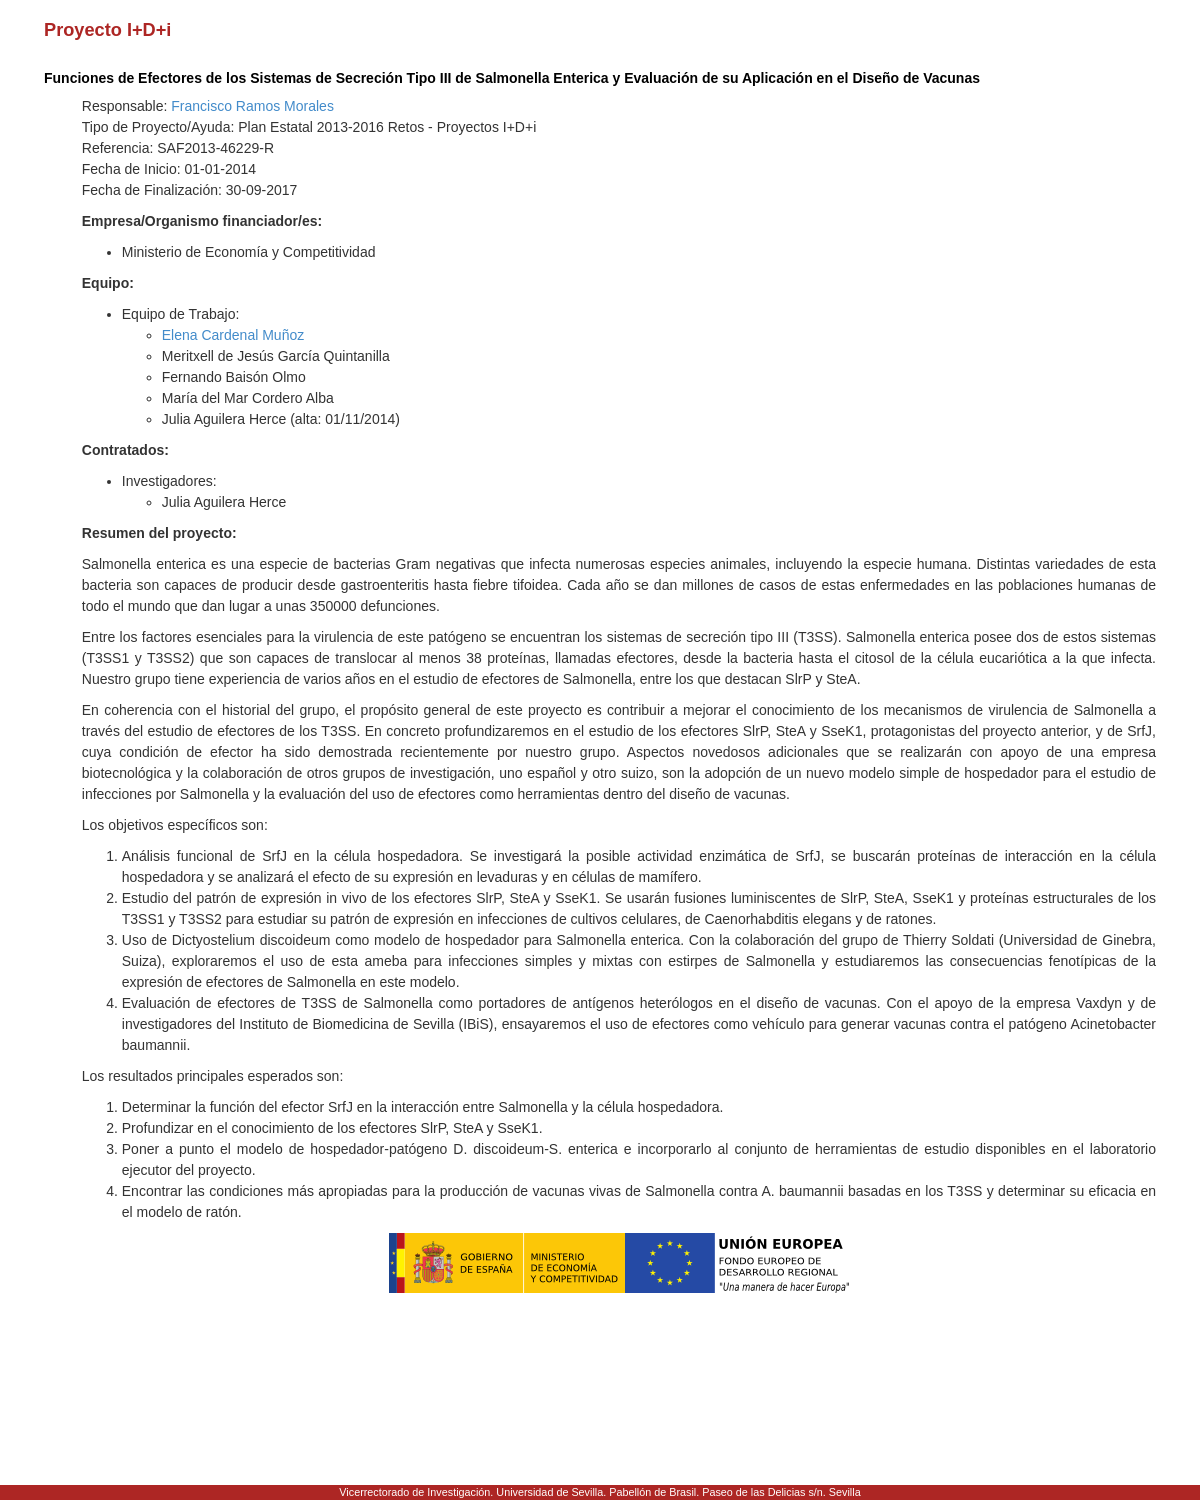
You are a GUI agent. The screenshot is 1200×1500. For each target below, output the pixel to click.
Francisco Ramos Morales (252, 106)
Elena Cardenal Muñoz (233, 335)
